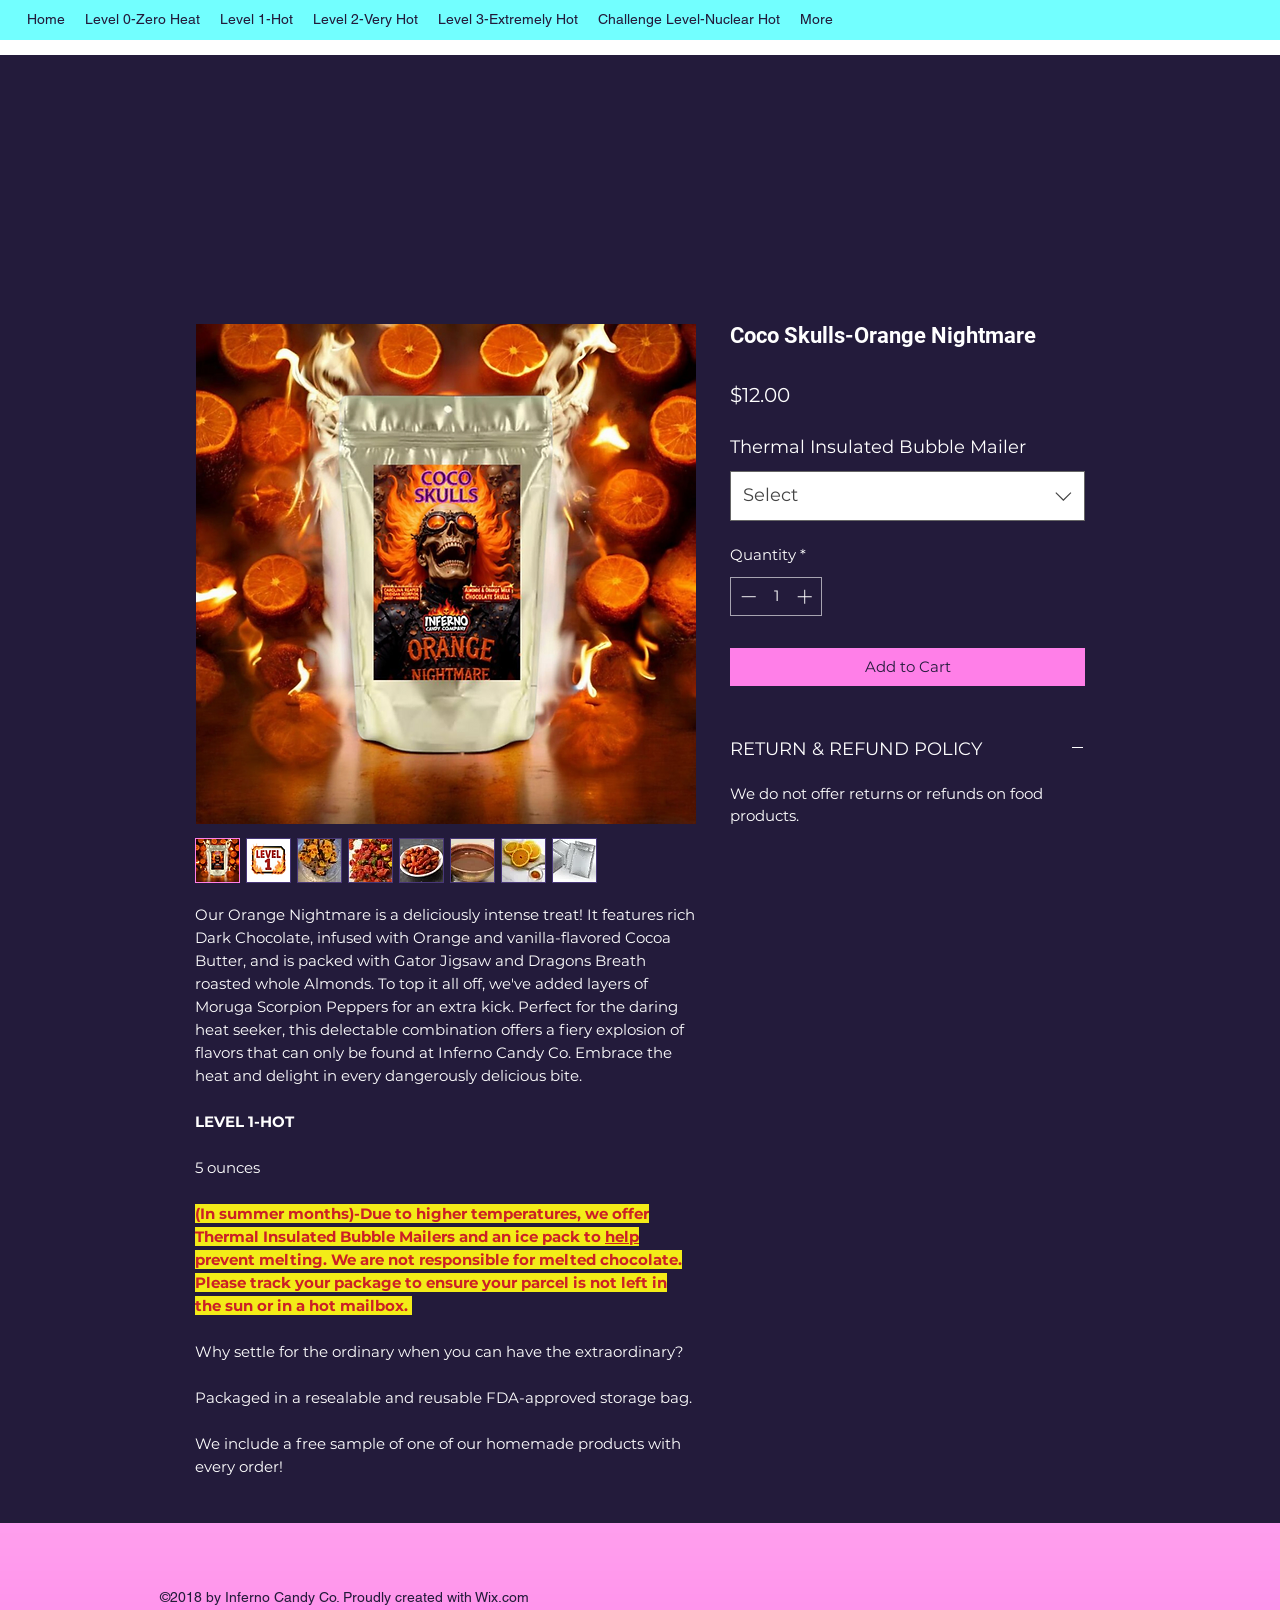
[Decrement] (746, 596)
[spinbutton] (776, 596)
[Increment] (806, 596)
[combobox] (907, 496)
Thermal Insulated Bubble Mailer (878, 447)
